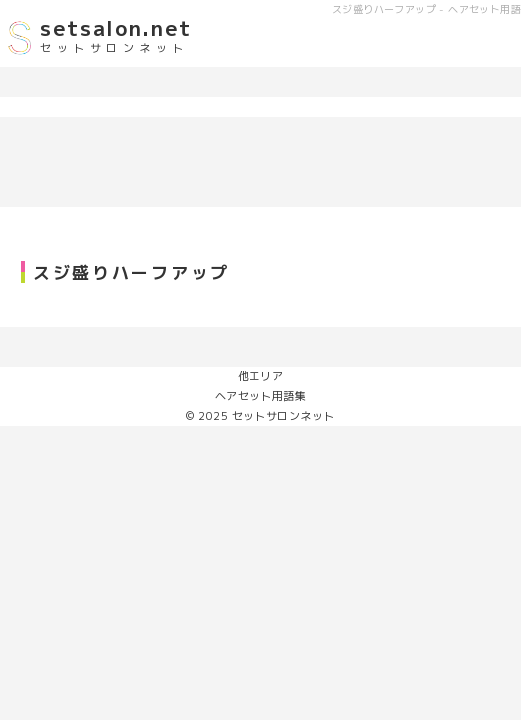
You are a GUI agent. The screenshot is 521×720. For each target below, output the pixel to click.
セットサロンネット (283, 416)
